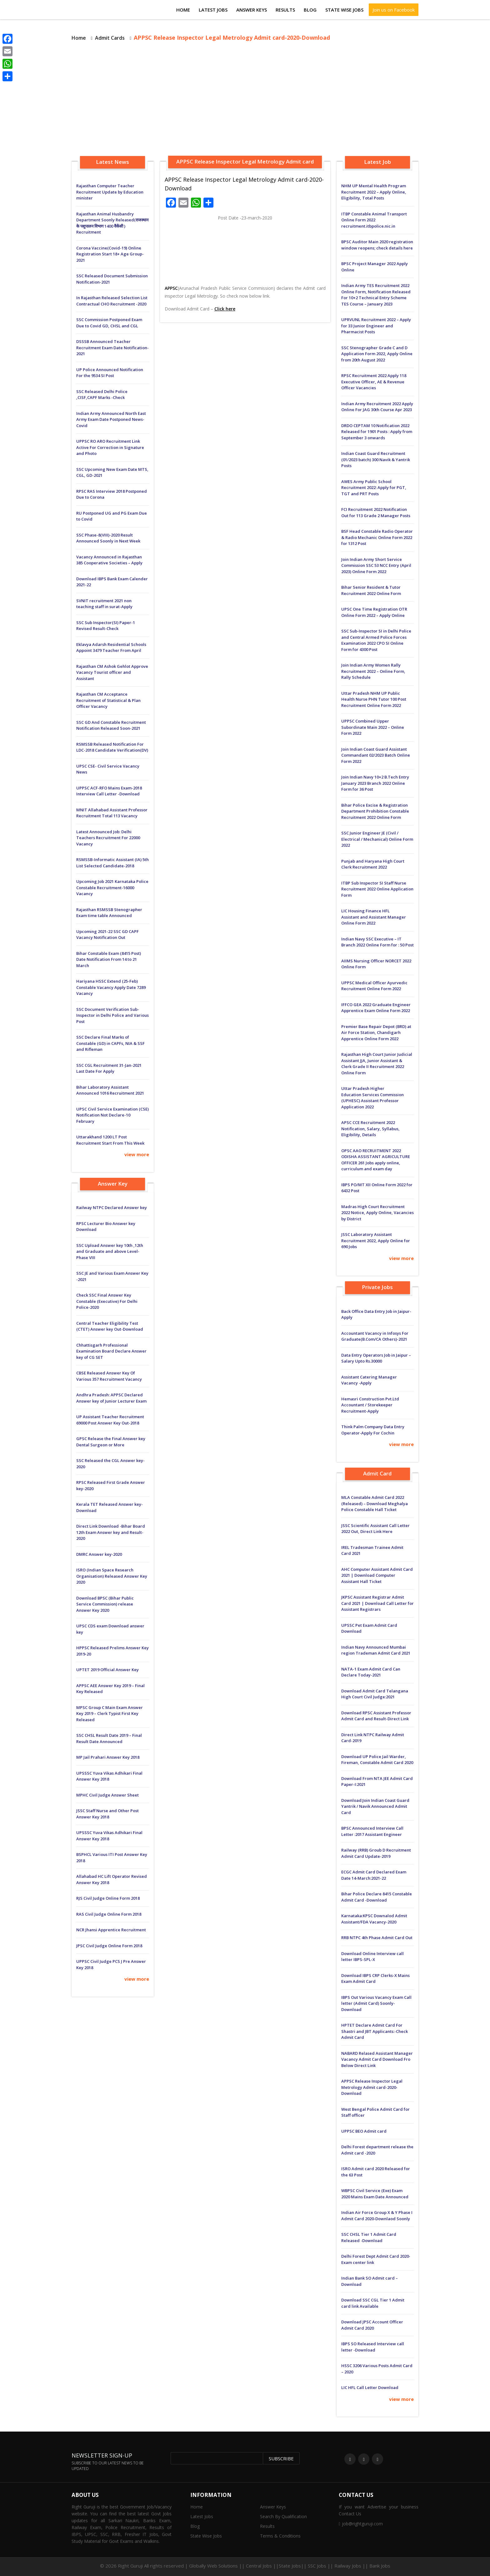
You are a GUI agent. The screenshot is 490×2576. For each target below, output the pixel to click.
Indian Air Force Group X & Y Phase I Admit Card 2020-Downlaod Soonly (376, 2215)
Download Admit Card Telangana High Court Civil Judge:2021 (374, 1694)
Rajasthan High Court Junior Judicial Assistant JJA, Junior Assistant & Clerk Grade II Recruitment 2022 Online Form (376, 1063)
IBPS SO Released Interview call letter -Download (372, 2347)
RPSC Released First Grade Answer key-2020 (110, 1485)
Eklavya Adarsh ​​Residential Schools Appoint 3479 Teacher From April (111, 647)
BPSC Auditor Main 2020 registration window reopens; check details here (377, 245)
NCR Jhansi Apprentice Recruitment (111, 1930)
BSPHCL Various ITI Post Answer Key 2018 (111, 1857)
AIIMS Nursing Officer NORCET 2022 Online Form (376, 964)
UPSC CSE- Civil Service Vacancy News (107, 769)
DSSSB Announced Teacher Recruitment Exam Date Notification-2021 (112, 347)
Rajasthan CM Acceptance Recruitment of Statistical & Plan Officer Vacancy (108, 700)
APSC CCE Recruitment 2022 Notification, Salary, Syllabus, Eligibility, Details (370, 1128)
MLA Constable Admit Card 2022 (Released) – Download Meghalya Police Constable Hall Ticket (374, 1503)
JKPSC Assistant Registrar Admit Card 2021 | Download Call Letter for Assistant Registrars (377, 1603)
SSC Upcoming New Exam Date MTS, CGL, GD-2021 (112, 472)
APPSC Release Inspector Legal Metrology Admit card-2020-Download (371, 2087)
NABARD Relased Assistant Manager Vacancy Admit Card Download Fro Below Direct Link (377, 2059)
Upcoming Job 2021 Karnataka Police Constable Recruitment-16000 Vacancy (112, 887)
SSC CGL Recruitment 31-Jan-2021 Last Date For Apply (109, 1068)
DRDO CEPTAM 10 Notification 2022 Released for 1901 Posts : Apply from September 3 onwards (376, 432)
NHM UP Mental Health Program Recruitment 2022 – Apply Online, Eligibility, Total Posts (373, 192)
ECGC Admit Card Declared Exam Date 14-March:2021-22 (373, 1875)
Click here (224, 309)
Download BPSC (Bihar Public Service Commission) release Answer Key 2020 (105, 1604)
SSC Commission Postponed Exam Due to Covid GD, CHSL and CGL (109, 323)
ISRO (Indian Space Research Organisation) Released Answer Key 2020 (111, 1576)
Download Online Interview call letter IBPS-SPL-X (372, 1957)
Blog (310, 10)
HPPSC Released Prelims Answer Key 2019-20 (112, 1651)
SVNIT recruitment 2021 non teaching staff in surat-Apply (104, 604)
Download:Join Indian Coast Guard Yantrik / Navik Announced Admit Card (375, 1806)
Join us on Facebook (393, 10)
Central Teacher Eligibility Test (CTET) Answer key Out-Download (109, 1326)
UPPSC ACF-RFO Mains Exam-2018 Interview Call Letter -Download (109, 791)
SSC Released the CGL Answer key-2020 (110, 1463)
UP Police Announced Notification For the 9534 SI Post (109, 373)
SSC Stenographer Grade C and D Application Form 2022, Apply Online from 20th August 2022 (376, 354)
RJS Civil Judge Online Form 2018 (108, 1898)
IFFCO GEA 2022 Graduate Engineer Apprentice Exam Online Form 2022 (376, 1008)
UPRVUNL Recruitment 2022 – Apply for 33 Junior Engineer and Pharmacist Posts (376, 326)
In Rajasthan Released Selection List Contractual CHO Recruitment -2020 (112, 301)
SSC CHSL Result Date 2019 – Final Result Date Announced (109, 1738)
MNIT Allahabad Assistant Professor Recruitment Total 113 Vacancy (112, 813)
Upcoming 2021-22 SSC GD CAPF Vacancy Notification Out (107, 934)
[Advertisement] (245, 100)
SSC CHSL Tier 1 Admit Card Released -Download (368, 2237)
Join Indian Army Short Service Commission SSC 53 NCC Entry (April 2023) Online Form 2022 (376, 565)
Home (183, 10)
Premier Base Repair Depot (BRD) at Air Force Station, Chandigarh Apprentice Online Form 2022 (376, 1032)
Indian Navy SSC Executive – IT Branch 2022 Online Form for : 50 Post (377, 942)
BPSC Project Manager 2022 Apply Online (374, 267)
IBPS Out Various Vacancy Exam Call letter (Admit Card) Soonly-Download (376, 2003)
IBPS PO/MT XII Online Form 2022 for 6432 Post (376, 1188)
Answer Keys (251, 10)
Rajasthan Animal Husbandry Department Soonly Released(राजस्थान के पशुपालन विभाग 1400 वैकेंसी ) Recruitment (112, 223)
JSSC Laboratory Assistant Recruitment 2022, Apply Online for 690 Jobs (375, 1240)
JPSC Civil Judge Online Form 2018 (109, 1945)
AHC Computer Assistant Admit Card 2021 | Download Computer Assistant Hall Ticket (377, 1575)
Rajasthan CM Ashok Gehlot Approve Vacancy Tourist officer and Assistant (112, 672)
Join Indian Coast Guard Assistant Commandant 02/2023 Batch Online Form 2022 (375, 755)
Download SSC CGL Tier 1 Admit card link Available (372, 2303)
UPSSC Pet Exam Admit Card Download (369, 1628)
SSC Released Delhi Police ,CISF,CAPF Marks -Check (102, 395)
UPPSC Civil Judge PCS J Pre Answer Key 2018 (111, 1964)
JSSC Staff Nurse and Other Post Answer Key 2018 (107, 1814)
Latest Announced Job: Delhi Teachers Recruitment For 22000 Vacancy (108, 838)
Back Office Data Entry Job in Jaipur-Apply (376, 1314)
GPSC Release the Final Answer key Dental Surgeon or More (110, 1442)
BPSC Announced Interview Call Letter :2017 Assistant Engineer (372, 1831)
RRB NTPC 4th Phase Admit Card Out (376, 1937)
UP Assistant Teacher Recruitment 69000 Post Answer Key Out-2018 (110, 1420)
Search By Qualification (283, 2516)
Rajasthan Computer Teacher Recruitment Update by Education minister (109, 192)
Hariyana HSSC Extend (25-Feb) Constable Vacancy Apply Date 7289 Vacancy (111, 987)
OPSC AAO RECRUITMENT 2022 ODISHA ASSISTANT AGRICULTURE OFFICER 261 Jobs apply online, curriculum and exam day (375, 1160)
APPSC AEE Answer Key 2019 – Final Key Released (110, 1689)
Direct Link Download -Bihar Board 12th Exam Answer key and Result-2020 (110, 1532)
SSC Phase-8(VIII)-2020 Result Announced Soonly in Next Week (108, 538)
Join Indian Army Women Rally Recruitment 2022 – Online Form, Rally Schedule (373, 671)
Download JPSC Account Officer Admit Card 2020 (372, 2325)
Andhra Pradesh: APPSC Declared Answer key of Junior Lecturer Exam (111, 1398)
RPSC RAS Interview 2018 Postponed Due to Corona (111, 494)
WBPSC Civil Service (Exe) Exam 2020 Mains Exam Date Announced (374, 2194)
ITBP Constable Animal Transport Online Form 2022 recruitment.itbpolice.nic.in (374, 220)
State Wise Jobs (344, 10)
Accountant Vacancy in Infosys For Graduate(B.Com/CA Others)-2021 (374, 1336)
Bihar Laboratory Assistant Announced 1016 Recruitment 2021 (110, 1090)
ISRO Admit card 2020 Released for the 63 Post (375, 2172)
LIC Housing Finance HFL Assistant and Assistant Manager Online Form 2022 (373, 917)
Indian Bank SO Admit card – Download (369, 2281)
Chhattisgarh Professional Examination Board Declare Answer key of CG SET (111, 1351)
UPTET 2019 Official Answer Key (107, 1669)
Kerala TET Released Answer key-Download (109, 1507)
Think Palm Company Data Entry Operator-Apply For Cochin (372, 1430)
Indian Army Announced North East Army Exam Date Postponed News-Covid (111, 419)
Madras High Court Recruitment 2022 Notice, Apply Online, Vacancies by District (377, 1213)
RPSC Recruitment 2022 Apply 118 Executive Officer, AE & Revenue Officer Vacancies (373, 382)
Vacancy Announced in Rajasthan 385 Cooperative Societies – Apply (109, 560)
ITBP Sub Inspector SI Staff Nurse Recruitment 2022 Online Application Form (377, 889)
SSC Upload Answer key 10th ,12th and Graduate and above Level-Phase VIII (109, 1251)
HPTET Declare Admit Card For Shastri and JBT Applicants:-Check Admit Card (374, 2031)
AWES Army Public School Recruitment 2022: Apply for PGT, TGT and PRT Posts (373, 488)
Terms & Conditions (280, 2536)
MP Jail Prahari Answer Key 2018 (107, 1757)
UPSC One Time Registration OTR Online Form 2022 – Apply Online (374, 612)
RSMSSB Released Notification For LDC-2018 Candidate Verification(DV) (112, 747)
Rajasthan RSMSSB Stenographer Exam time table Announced (109, 913)
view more (136, 1154)
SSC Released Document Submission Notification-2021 (112, 279)
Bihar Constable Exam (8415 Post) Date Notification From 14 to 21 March (108, 959)
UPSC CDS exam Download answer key (110, 1629)
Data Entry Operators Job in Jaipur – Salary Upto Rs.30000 (376, 1358)
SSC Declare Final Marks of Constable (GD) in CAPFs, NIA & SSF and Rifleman (110, 1043)
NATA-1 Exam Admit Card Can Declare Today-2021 (370, 1672)
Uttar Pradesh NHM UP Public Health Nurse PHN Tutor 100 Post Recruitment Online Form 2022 (373, 699)
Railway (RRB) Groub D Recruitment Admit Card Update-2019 (376, 1853)
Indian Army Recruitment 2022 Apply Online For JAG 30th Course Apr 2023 (377, 407)
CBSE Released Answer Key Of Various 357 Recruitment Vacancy (109, 1376)
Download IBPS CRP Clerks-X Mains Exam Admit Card (375, 1978)
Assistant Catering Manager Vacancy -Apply (369, 1380)
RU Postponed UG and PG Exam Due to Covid (111, 516)
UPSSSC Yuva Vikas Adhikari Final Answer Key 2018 (109, 1776)
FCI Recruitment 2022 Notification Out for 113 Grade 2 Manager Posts (375, 512)
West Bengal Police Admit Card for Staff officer (375, 2112)
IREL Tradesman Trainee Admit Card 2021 (372, 1550)
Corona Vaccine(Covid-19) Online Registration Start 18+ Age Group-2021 (110, 254)
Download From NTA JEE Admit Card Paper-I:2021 (377, 1781)
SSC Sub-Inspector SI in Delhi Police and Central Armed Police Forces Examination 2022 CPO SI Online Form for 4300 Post (376, 640)
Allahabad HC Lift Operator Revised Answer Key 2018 (111, 1879)
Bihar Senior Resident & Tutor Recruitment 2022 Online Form (371, 590)
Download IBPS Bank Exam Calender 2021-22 (112, 582)
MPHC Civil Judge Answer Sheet (107, 1795)
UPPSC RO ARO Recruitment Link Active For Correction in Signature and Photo (110, 447)
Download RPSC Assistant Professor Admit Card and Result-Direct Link (376, 1716)
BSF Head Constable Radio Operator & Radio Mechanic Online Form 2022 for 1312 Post (377, 537)
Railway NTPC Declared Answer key (111, 1207)
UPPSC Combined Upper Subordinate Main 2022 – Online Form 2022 (372, 727)
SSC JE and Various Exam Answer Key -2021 (112, 1276)
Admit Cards (110, 37)
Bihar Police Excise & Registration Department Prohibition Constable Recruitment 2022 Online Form (375, 811)
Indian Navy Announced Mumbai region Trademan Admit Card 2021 (375, 1650)
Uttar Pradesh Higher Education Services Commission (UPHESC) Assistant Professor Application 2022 (372, 1098)
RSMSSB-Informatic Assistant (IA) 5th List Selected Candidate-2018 (112, 863)
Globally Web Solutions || (217, 2566)
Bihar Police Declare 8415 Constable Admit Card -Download (376, 1897)
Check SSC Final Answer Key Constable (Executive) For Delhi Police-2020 (107, 1301)
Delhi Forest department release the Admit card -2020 (377, 2150)
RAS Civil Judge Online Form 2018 (108, 1914)
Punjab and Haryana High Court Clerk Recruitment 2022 (372, 864)
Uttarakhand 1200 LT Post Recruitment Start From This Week (110, 1140)
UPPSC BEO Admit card (364, 2131)
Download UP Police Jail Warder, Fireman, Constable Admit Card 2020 (377, 1760)
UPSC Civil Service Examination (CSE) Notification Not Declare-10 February (112, 1115)
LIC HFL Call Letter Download (369, 2387)
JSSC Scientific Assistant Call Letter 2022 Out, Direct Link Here (375, 1529)
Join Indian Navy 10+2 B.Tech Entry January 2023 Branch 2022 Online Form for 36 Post (375, 783)
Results (285, 10)
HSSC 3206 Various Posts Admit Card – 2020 (376, 2369)
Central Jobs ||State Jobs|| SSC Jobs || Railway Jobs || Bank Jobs (318, 2566)
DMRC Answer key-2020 (99, 1554)
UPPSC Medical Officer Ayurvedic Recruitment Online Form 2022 (374, 986)
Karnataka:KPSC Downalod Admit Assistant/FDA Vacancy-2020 (374, 1919)
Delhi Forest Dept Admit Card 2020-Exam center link (375, 2259)
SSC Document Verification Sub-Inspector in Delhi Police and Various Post (112, 1015)
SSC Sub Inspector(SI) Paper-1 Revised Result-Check (105, 626)
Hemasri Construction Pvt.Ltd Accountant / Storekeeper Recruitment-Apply (370, 1405)
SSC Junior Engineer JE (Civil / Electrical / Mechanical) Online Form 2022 (377, 839)
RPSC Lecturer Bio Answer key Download (105, 1227)
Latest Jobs (213, 10)
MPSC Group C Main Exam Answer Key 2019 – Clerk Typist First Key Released (109, 1713)
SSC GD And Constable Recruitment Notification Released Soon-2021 (111, 725)
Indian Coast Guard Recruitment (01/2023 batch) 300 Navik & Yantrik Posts (375, 459)
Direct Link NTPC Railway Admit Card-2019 (372, 1738)
